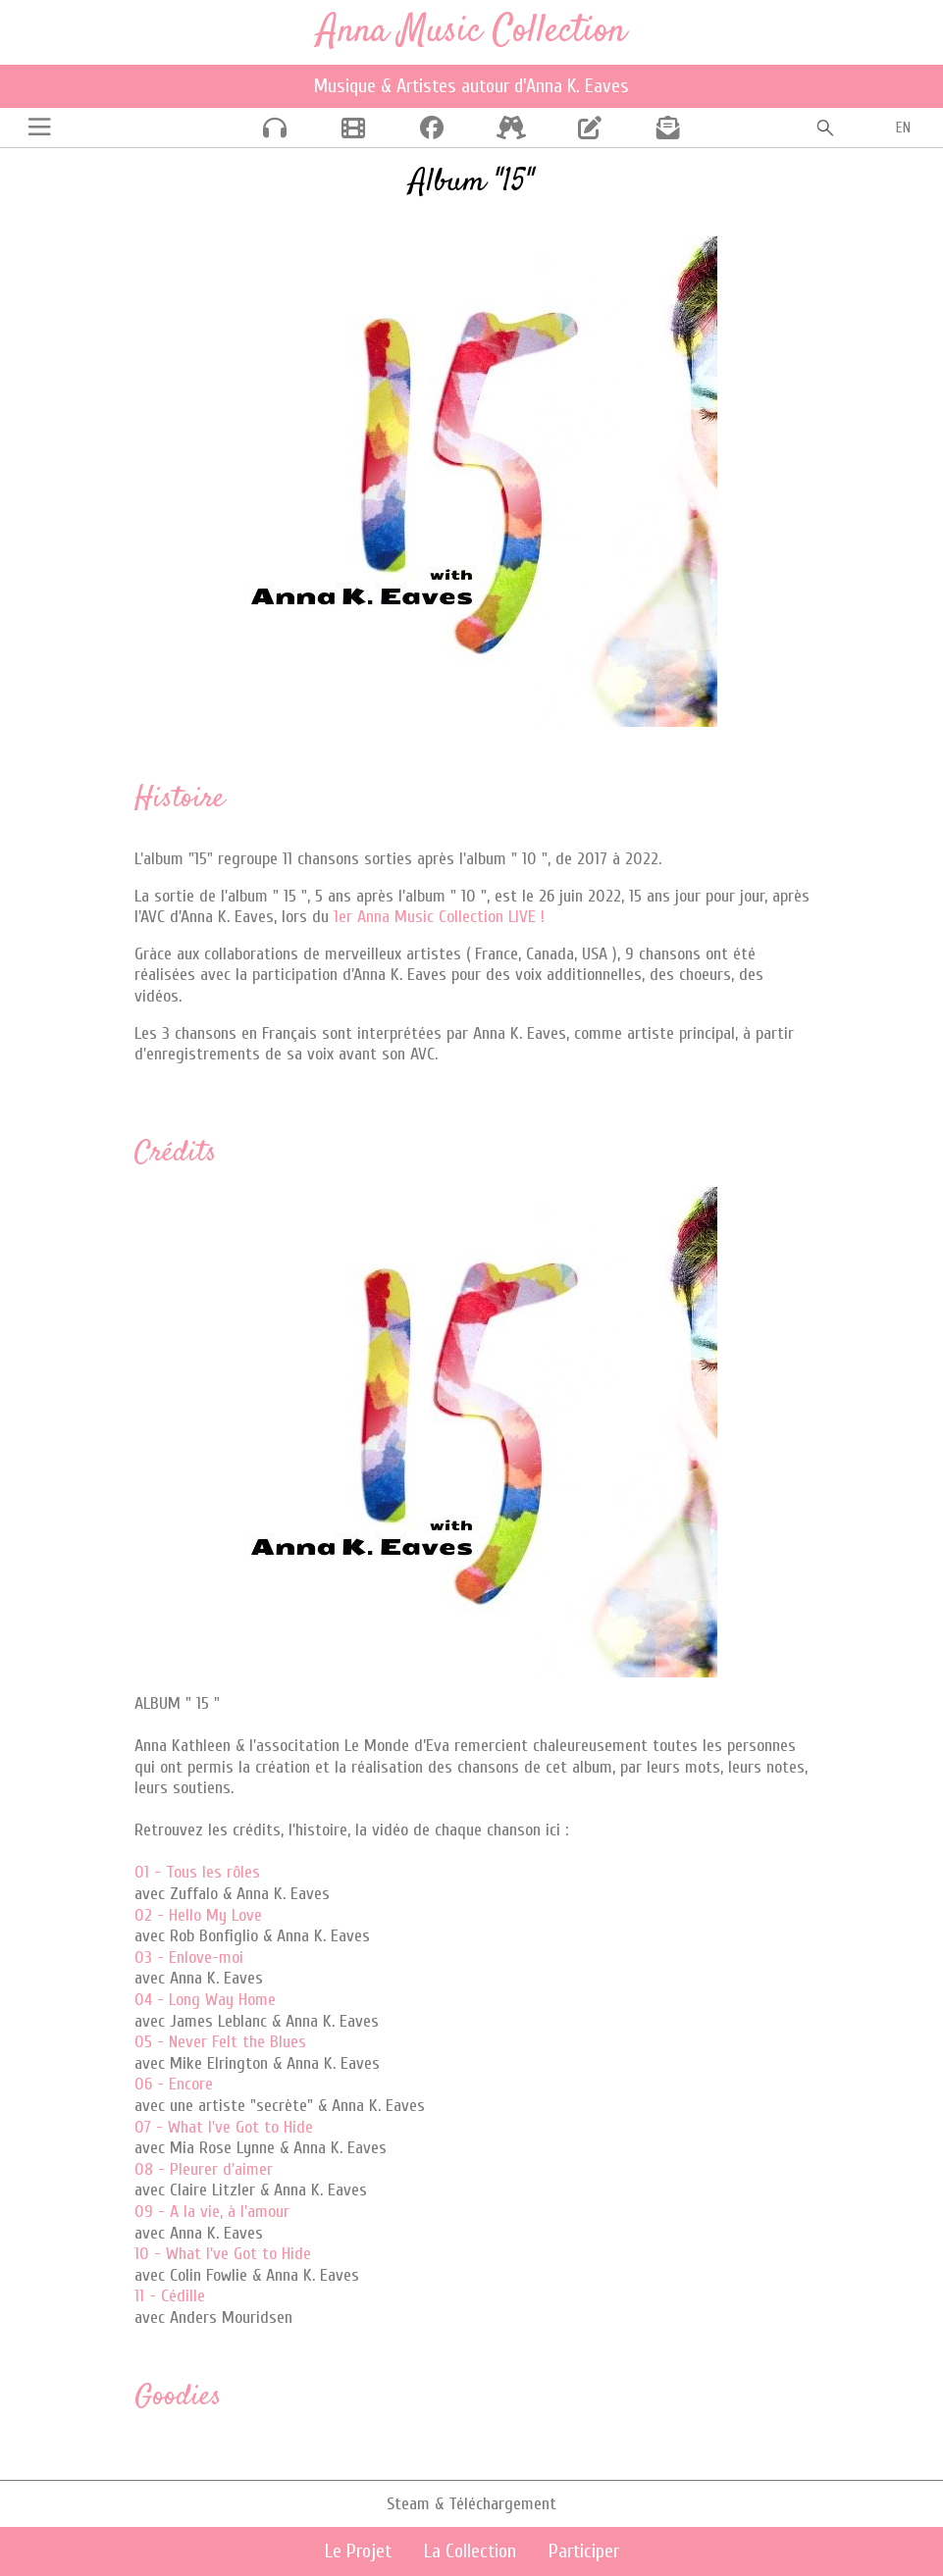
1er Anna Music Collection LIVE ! (439, 916)
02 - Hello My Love (198, 1915)
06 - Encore (173, 2084)
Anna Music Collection (472, 32)
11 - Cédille (169, 2296)
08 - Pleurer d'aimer (203, 2169)
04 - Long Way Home (205, 1999)
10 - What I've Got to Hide (222, 2253)
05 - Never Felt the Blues (220, 2042)
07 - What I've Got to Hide (223, 2127)
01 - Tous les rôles (197, 1872)
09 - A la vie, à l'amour (211, 2211)
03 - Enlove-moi (188, 1957)
